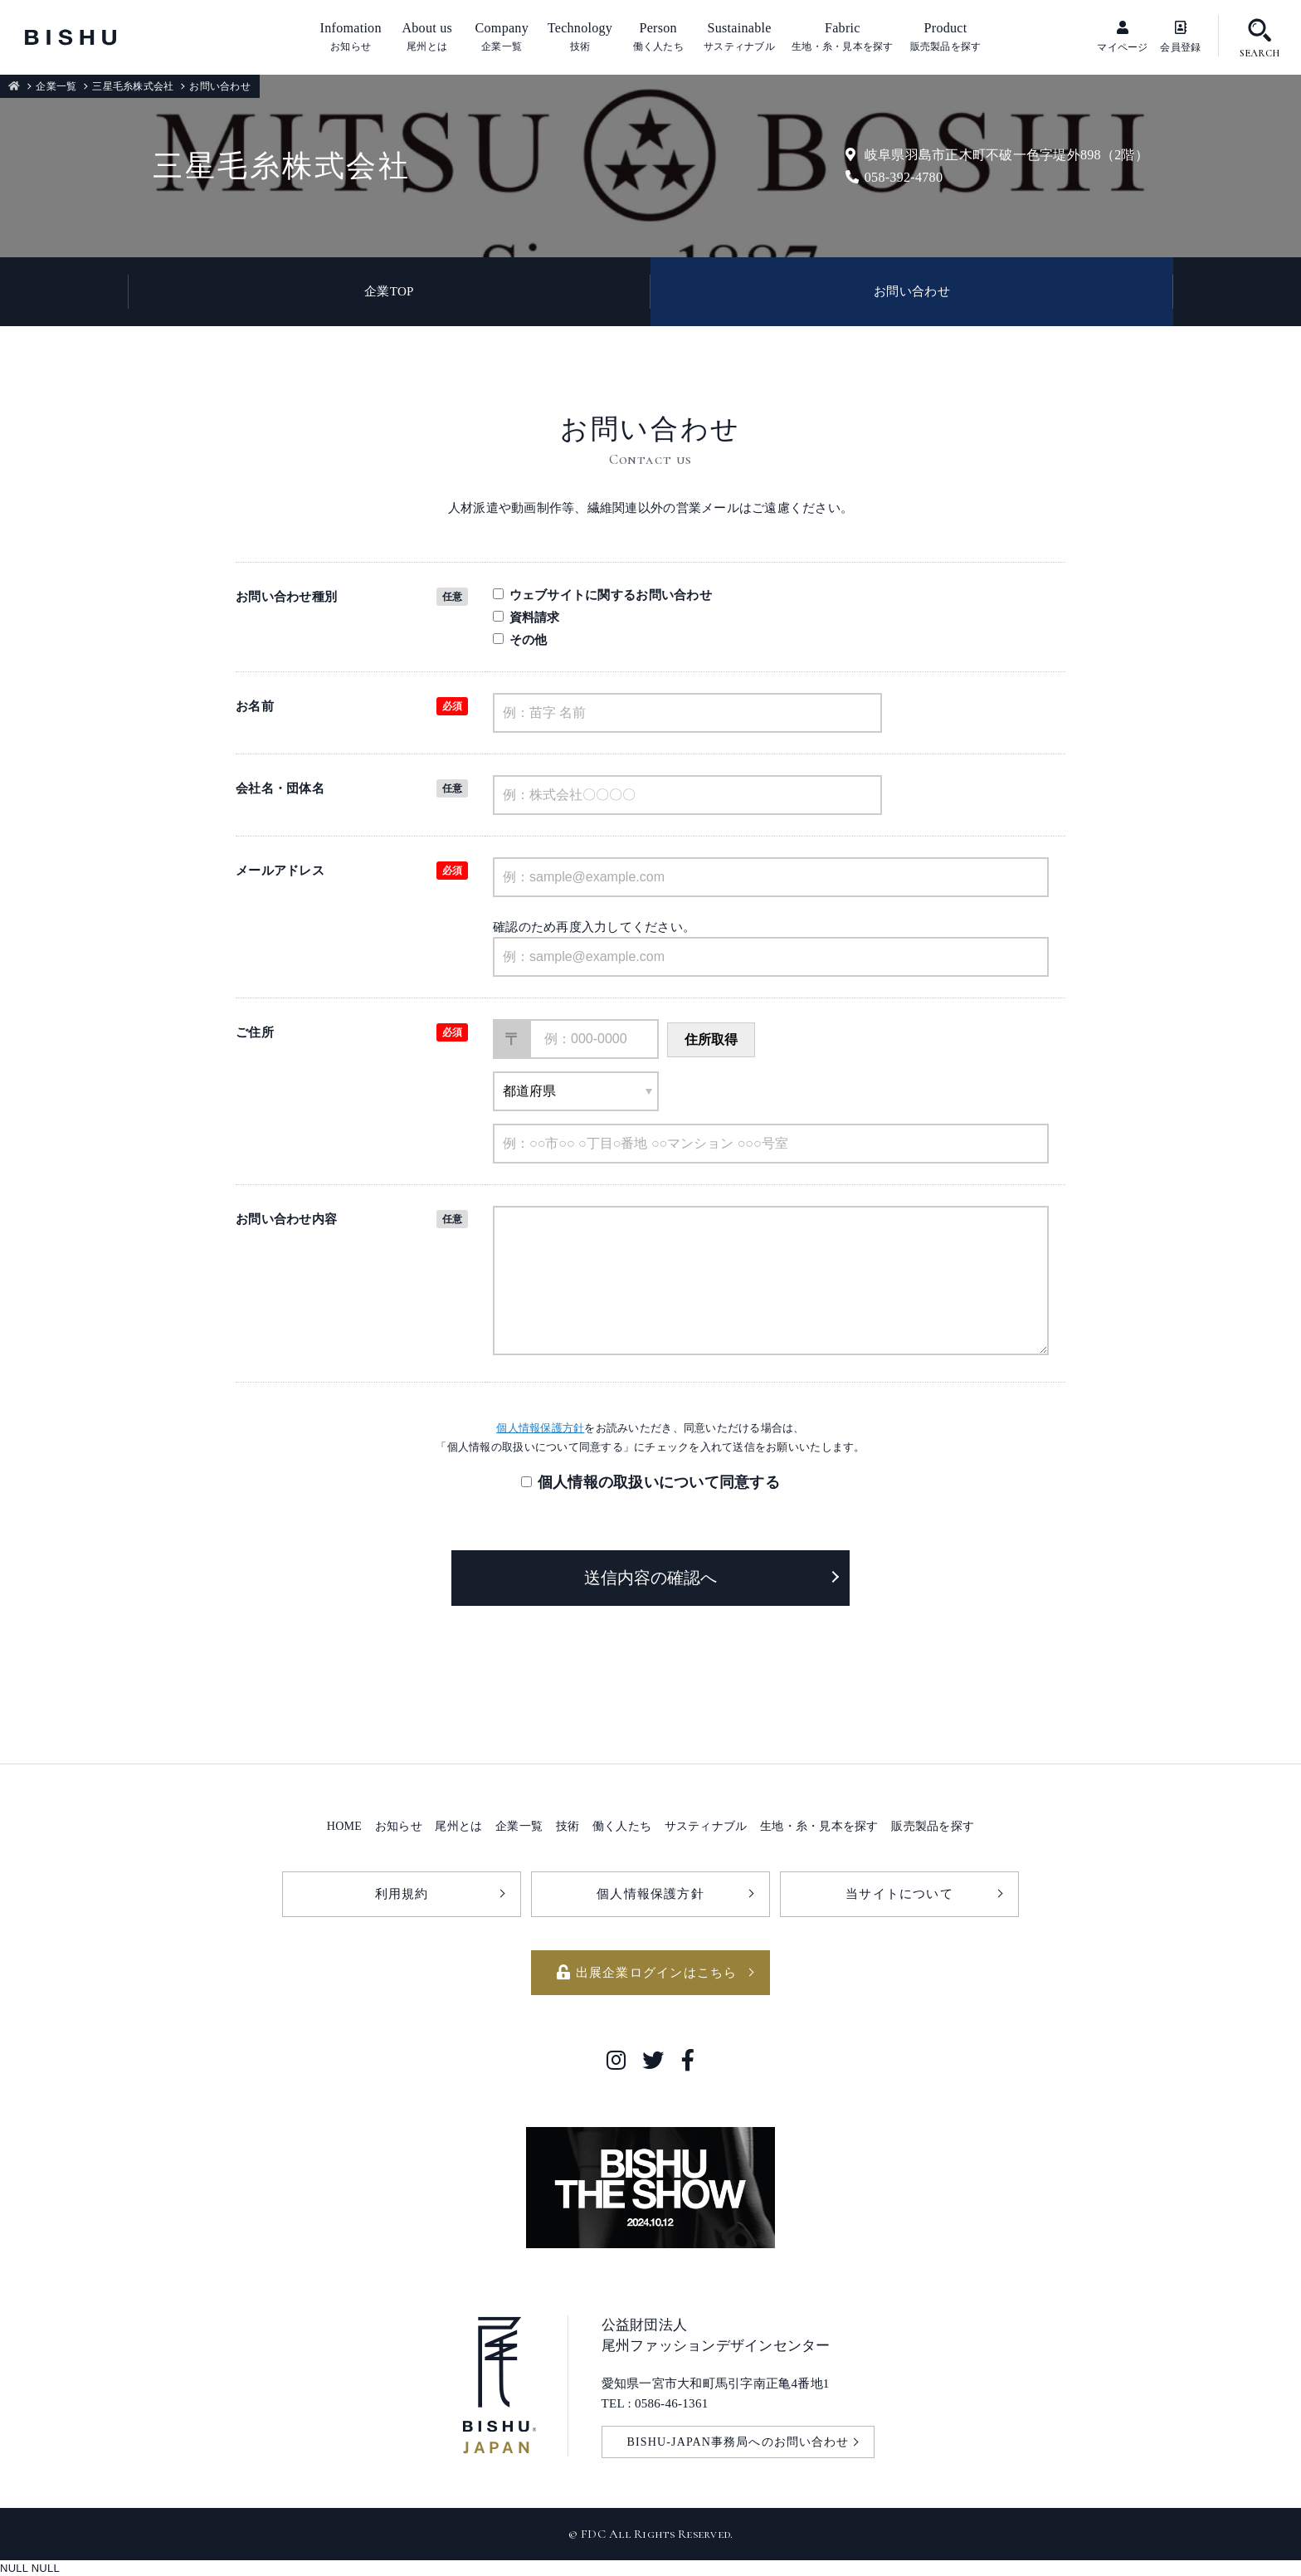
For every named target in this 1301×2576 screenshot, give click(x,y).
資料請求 (526, 617)
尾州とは (458, 1825)
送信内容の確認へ (650, 1578)
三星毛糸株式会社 (132, 86)
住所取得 (711, 1039)
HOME (344, 1825)
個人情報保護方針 (540, 1428)
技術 (568, 1825)
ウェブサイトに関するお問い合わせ (602, 595)
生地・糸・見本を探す (819, 1825)
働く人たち (621, 1825)
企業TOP (389, 291)
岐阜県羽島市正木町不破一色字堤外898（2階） (996, 155)
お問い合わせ (912, 291)
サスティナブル (706, 1825)
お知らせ (398, 1825)
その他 (520, 639)
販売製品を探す (932, 1825)
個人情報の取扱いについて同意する (659, 1482)
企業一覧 (56, 86)
